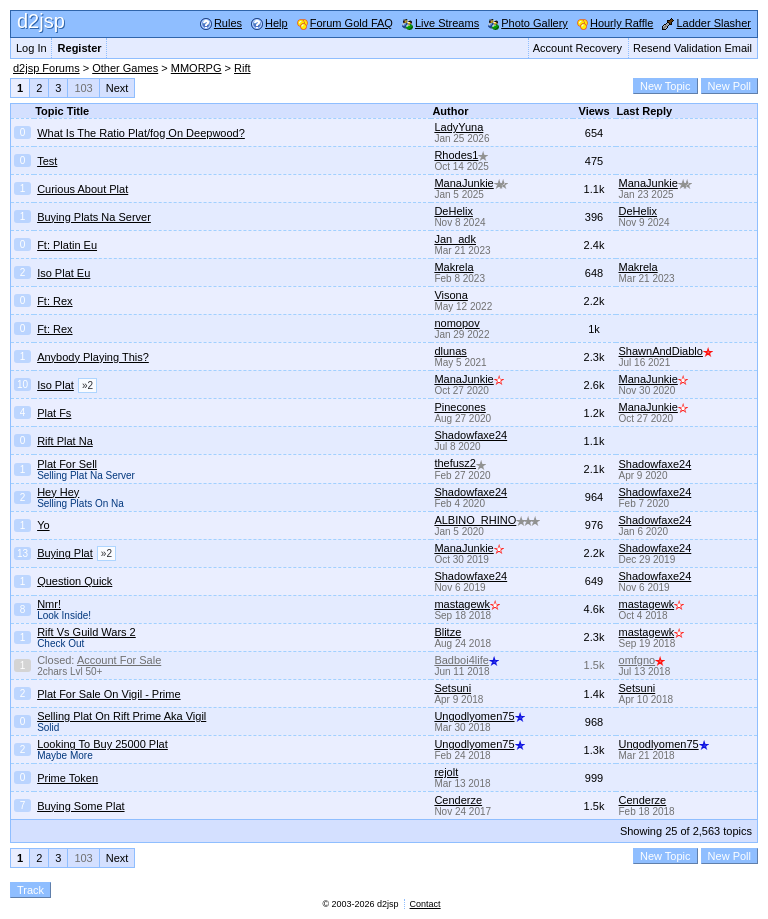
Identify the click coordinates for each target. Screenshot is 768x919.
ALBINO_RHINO (487, 520)
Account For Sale (119, 660)
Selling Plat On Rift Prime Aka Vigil (121, 716)
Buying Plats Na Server (94, 217)
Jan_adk (455, 239)
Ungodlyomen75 (479, 716)
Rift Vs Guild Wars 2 (86, 632)
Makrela (453, 267)
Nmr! (49, 604)
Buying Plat (65, 553)
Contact (425, 904)
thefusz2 (460, 463)
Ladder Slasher (713, 23)
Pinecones (459, 407)
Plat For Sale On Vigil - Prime (108, 694)
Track (30, 890)
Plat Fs (54, 413)
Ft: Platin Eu (67, 245)
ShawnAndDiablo (666, 351)
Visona (450, 295)
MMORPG (196, 68)
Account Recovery (577, 48)
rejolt (446, 772)
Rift (242, 68)
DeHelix (453, 211)
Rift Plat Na (65, 441)
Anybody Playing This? (93, 357)
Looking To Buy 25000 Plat (102, 744)
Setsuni (452, 688)
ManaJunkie (470, 183)
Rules (228, 23)
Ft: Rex (54, 301)
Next (117, 88)
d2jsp (41, 21)
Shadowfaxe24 (470, 435)
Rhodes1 (461, 155)
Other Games (125, 68)
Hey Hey (58, 492)
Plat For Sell (67, 464)
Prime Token (67, 778)
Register (80, 48)
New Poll (729, 86)
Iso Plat (55, 385)
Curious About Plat (82, 189)
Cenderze (458, 800)
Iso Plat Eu (63, 273)
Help (276, 23)
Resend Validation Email (692, 48)
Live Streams (447, 23)
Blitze (447, 632)
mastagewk (467, 604)
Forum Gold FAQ (351, 23)
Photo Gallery (534, 23)
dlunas (450, 351)
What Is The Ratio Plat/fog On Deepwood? (141, 133)
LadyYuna (458, 127)
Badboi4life (466, 660)
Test (47, 161)
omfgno (642, 660)
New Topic (665, 86)
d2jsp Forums (46, 68)
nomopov (456, 323)
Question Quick (74, 581)
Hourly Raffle (621, 23)
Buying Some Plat (80, 806)
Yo (43, 525)
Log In (31, 48)
